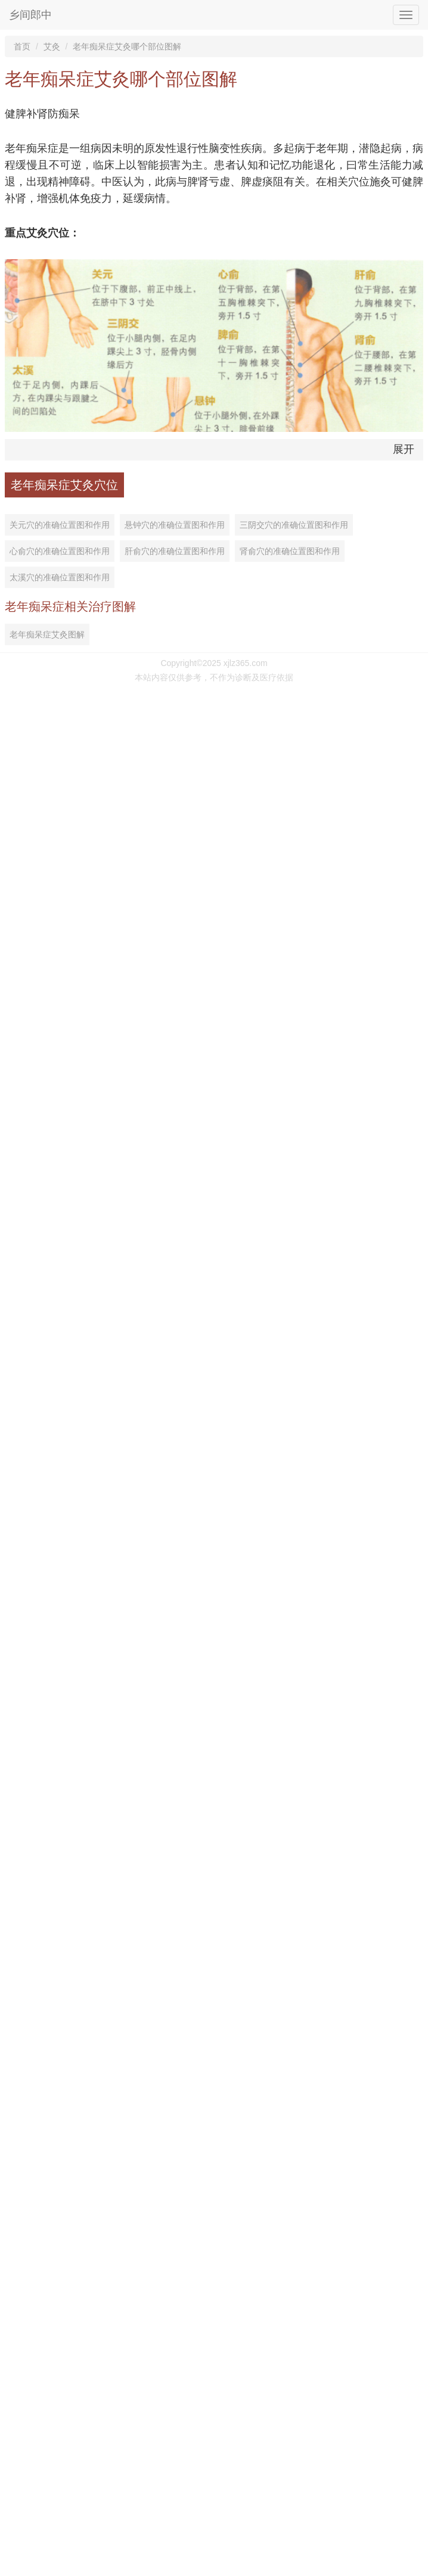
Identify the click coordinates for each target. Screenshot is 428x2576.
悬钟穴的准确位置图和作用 (175, 525)
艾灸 (52, 46)
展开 (403, 449)
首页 (22, 46)
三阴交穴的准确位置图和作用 (294, 525)
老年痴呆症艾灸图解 (47, 634)
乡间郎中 (30, 15)
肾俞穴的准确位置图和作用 (290, 551)
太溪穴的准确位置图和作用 (60, 577)
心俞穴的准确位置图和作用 (60, 551)
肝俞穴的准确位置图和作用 (175, 551)
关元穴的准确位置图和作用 (60, 525)
